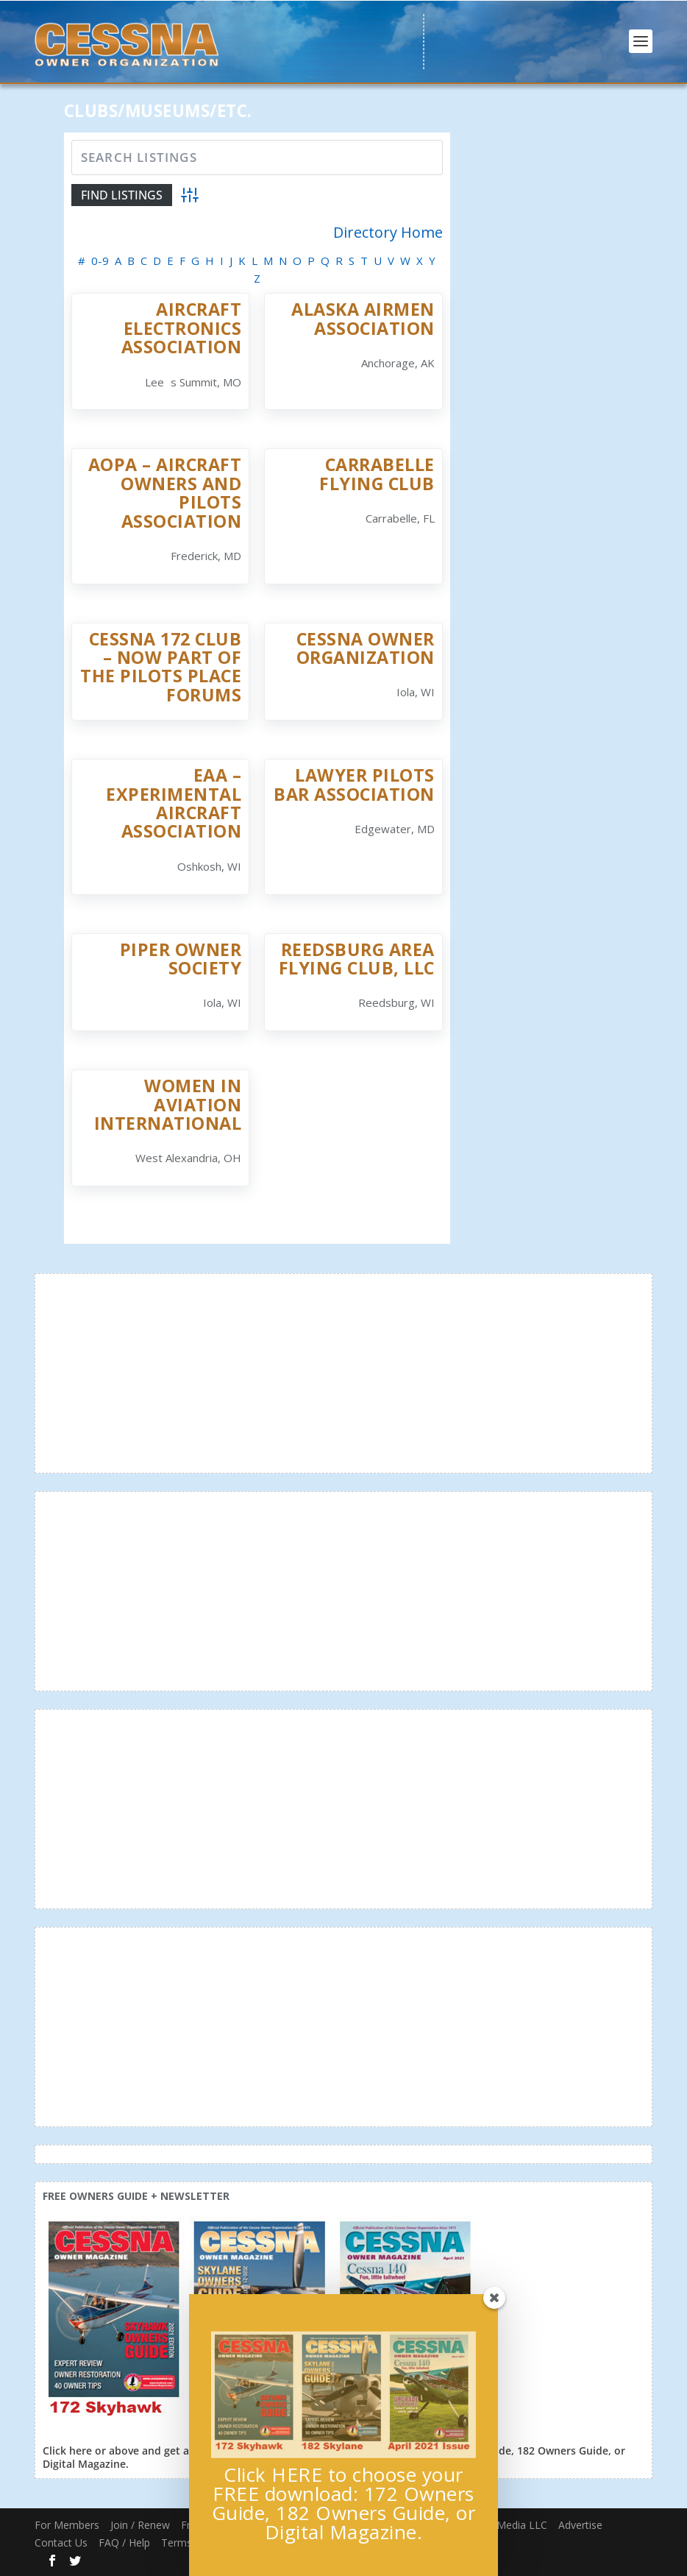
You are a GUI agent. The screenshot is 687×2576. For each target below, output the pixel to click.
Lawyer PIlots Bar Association (354, 784)
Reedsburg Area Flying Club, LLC (357, 959)
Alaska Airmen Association (363, 318)
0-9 (100, 260)
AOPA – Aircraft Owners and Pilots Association (165, 492)
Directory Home (388, 232)
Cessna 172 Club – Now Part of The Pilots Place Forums (160, 667)
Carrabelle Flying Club (377, 474)
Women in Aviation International (168, 1104)
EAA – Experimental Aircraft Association (173, 803)
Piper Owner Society (181, 959)
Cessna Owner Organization (365, 648)
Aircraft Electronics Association (181, 327)
